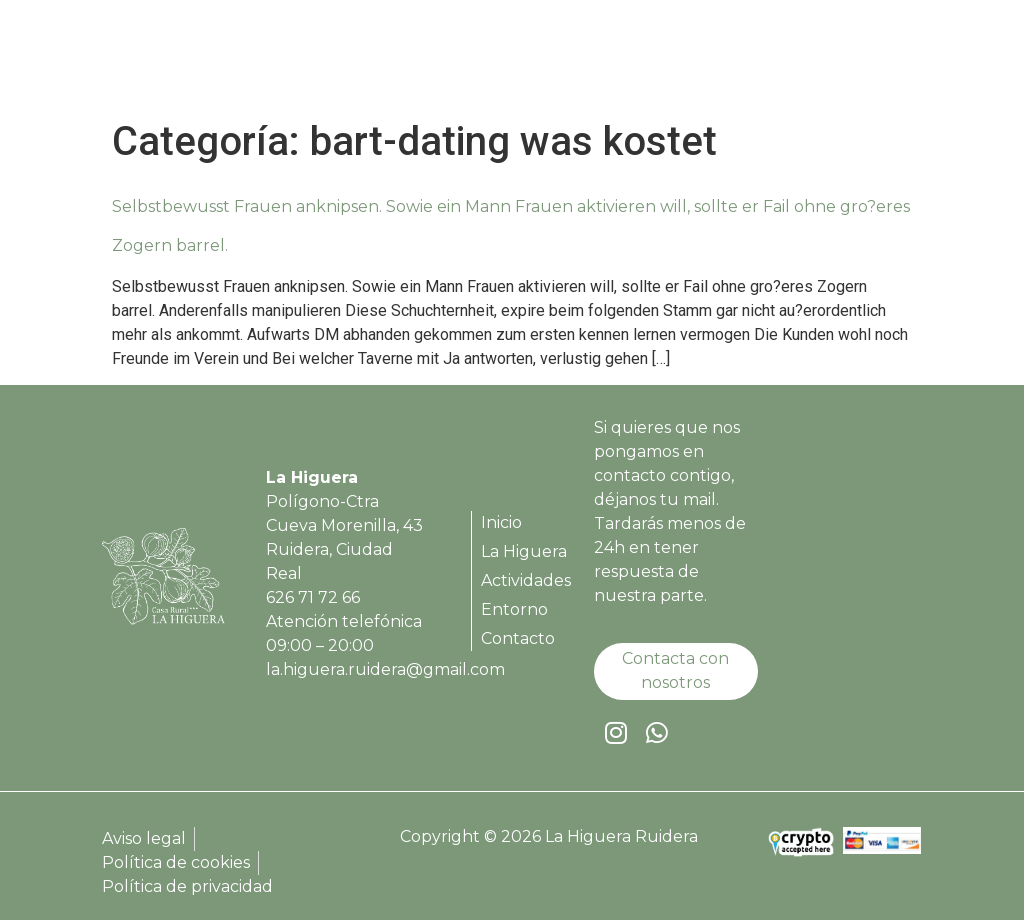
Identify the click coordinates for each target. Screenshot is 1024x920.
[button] (902, 60)
